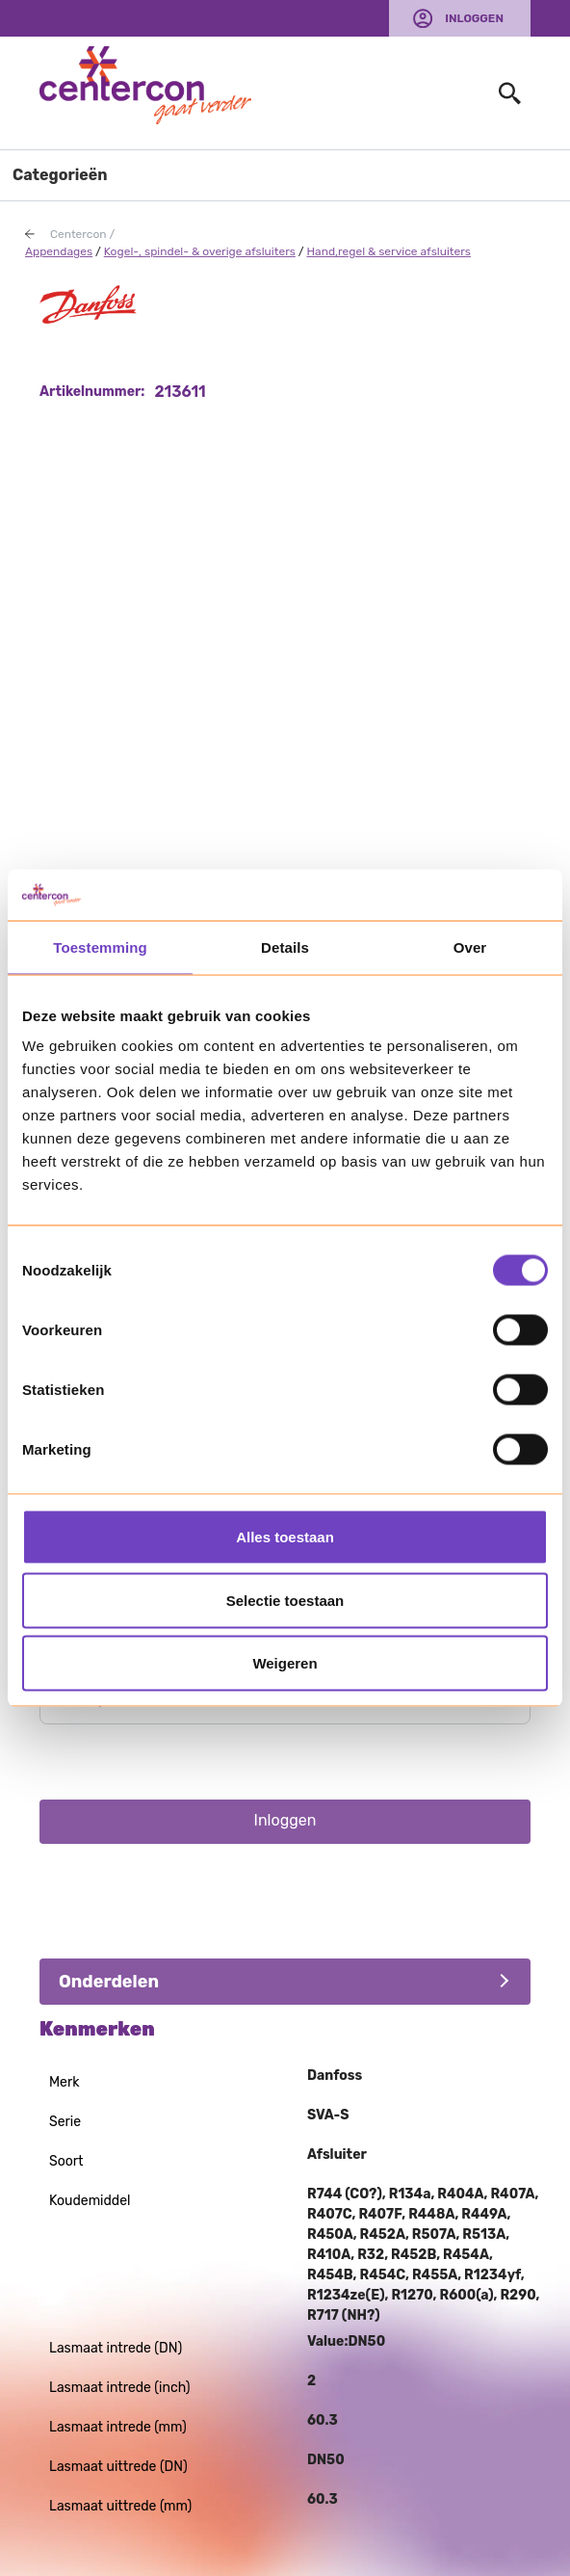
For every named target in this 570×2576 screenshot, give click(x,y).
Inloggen (474, 18)
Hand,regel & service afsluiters (389, 251)
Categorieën (60, 175)
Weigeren (284, 1663)
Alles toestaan (285, 1537)
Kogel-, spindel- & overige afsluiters (200, 251)
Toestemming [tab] (100, 946)
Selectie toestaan (285, 1599)
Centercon (78, 234)
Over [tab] (470, 946)
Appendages (58, 251)
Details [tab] (285, 946)
